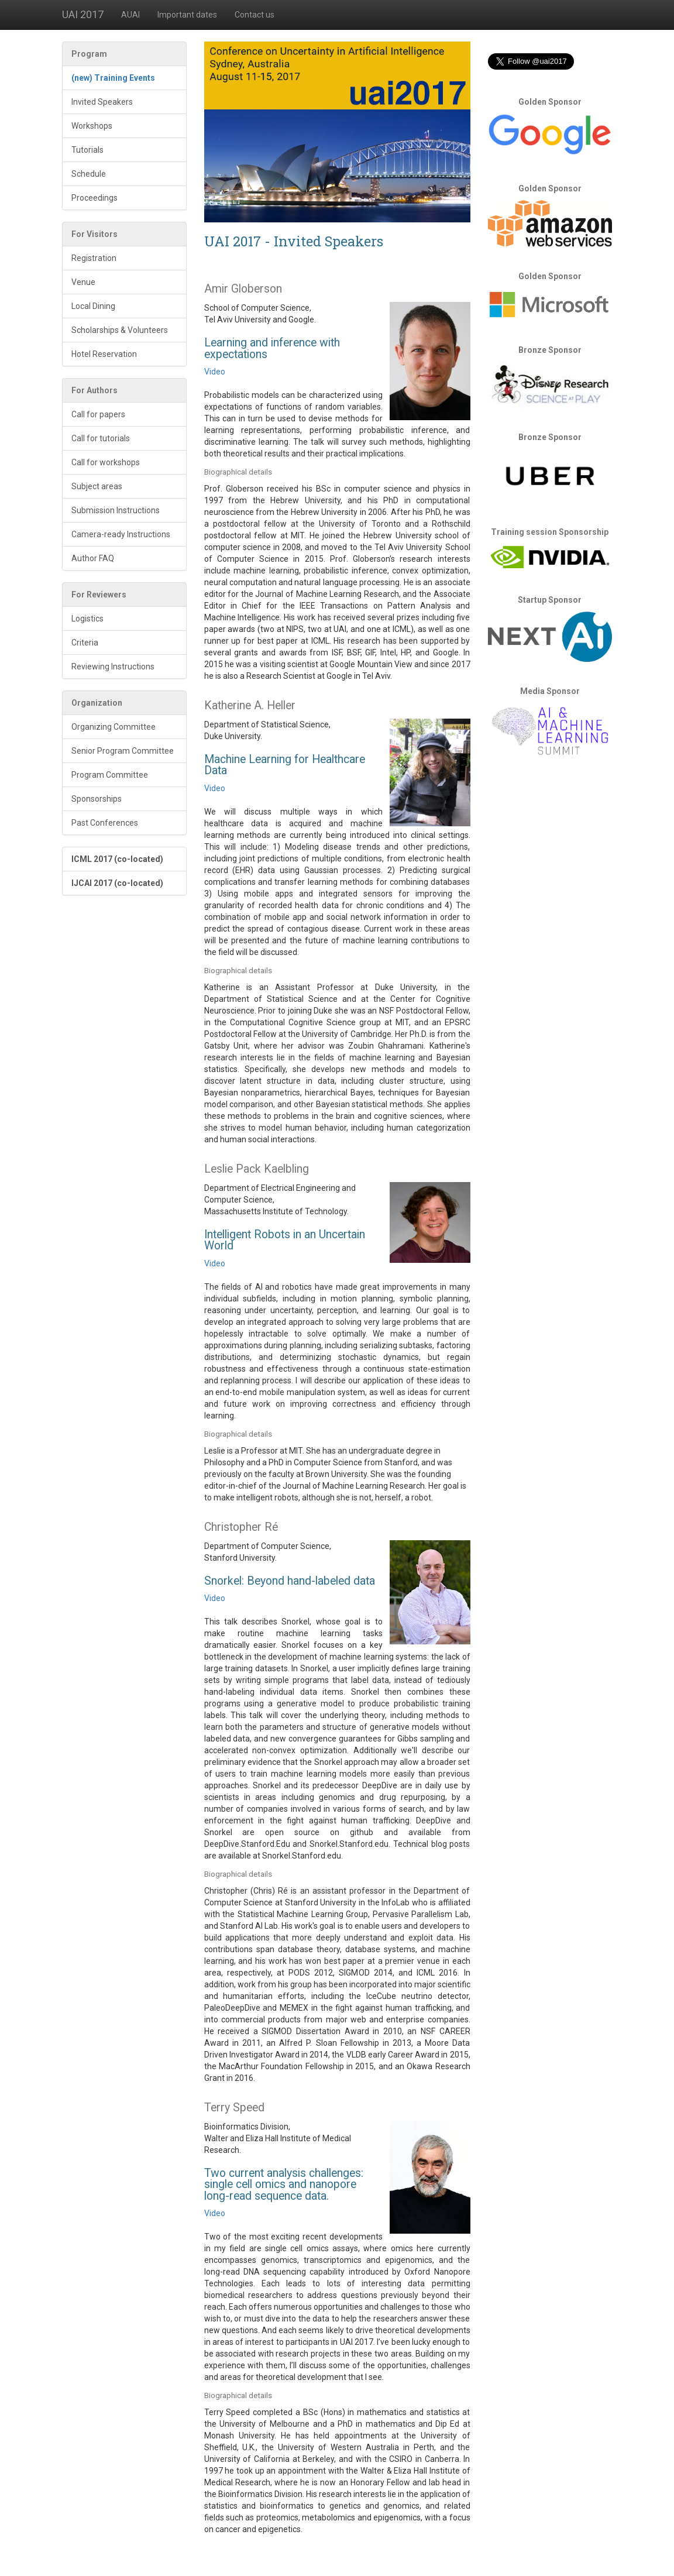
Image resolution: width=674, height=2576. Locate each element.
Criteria (84, 642)
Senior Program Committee (122, 750)
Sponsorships (96, 798)
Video (214, 371)
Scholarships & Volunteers (119, 330)
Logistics (87, 618)
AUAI (130, 14)
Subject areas (96, 486)
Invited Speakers (102, 102)
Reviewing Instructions (112, 666)
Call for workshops (105, 462)
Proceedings (94, 197)
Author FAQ (92, 558)
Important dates (187, 14)
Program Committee (109, 774)
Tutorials (87, 149)
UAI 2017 (83, 14)
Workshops (91, 125)
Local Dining (93, 306)
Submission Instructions (115, 510)
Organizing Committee (113, 726)
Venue (83, 282)
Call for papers (98, 414)
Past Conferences (104, 822)
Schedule (88, 173)
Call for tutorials (100, 438)
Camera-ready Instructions (120, 534)
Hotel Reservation (104, 354)
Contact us (254, 14)
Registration (93, 258)
